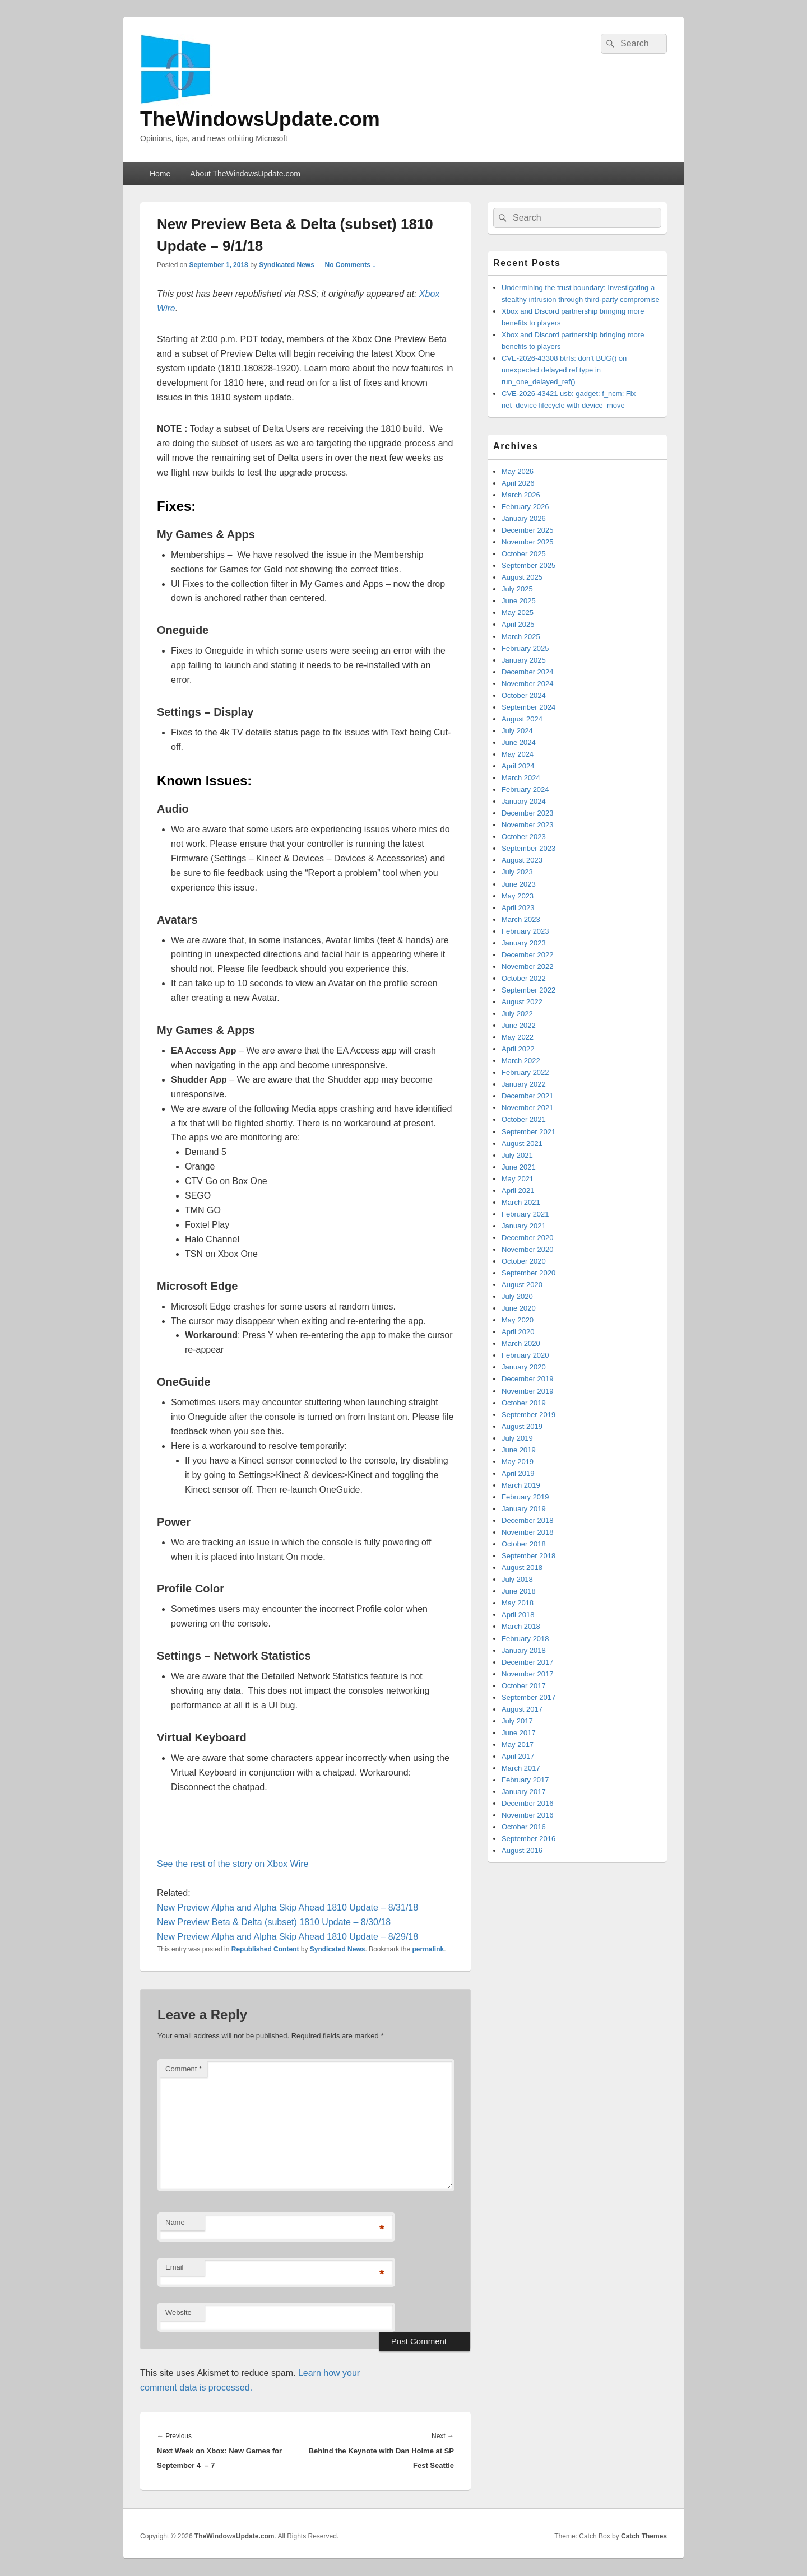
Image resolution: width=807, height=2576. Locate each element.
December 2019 (528, 1379)
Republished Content (265, 1949)
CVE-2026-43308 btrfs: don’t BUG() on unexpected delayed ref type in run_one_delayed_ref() (564, 370)
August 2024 (522, 719)
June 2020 (519, 1308)
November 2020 (528, 1249)
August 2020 (522, 1284)
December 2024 (528, 672)
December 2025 (528, 530)
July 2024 (517, 730)
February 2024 (525, 789)
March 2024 (521, 778)
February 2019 (525, 1497)
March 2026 (521, 495)
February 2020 (525, 1355)
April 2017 (518, 1756)
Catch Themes (644, 2536)
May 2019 (518, 1461)
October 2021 (524, 1119)
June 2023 (519, 884)
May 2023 (518, 896)
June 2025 (519, 601)
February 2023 (525, 931)
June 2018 (519, 1591)
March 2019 (521, 1485)
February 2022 (525, 1072)
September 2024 (528, 707)
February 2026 (525, 506)
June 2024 (519, 742)
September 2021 (528, 1132)
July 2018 (517, 1579)
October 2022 (524, 978)
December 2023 (528, 813)
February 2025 (525, 648)
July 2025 (517, 589)
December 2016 (528, 1803)
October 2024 (524, 695)
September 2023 (528, 848)
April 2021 (518, 1190)
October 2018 (524, 1544)
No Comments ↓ (350, 265)
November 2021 (528, 1107)
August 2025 (522, 577)
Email (174, 2267)
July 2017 (517, 1721)
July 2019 (517, 1438)
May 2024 (518, 754)
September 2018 (528, 1556)
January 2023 (524, 943)
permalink (428, 1949)
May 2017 (518, 1744)
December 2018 (528, 1520)
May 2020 (518, 1320)
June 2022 (519, 1025)
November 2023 (528, 825)
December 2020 (528, 1237)
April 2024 (518, 766)
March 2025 (521, 636)
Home (160, 173)
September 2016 (528, 1838)
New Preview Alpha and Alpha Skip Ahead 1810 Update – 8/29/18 (287, 1936)
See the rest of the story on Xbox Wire (232, 1864)
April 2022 (518, 1049)
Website (178, 2312)
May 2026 (518, 471)
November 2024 (528, 683)
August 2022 (522, 1002)
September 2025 (528, 565)
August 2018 (522, 1567)
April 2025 (518, 624)
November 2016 (528, 1815)
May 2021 (518, 1179)
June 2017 (519, 1733)
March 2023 (521, 919)
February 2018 (525, 1638)
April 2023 (518, 907)
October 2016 (524, 1827)
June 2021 (519, 1167)
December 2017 (528, 1662)
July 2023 (517, 872)
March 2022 (521, 1060)
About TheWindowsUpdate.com (245, 173)
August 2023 (522, 860)
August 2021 (522, 1143)
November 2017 (528, 1674)
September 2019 (528, 1414)
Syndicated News (286, 265)
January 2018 (524, 1650)
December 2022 (528, 955)
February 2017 (525, 1780)
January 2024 (524, 801)
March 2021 (521, 1202)
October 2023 (524, 836)
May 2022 (518, 1037)
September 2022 (528, 990)
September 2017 (528, 1697)
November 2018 (528, 1532)
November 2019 (528, 1391)
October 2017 (524, 1685)
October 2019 (524, 1403)
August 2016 (522, 1850)
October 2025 (524, 553)
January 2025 (524, 660)
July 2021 (517, 1155)
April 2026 (518, 483)
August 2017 (522, 1709)
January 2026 (524, 518)
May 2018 (518, 1603)
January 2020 (524, 1367)
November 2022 (528, 966)
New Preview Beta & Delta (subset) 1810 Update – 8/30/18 (274, 1922)
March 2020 (521, 1343)
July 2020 (517, 1296)
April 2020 (518, 1331)
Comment (183, 2069)
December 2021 (528, 1096)
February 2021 (525, 1214)
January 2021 (524, 1226)
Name (175, 2222)
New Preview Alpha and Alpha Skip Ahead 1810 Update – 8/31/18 (287, 1907)
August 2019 (522, 1426)
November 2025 (528, 542)
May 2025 (518, 612)
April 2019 (518, 1473)
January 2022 (524, 1084)
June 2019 (519, 1450)
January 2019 (524, 1508)
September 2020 (528, 1273)
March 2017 (521, 1768)
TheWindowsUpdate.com (260, 119)
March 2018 (521, 1626)
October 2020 (524, 1261)
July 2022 (517, 1013)
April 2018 (518, 1614)
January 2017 (524, 1791)
